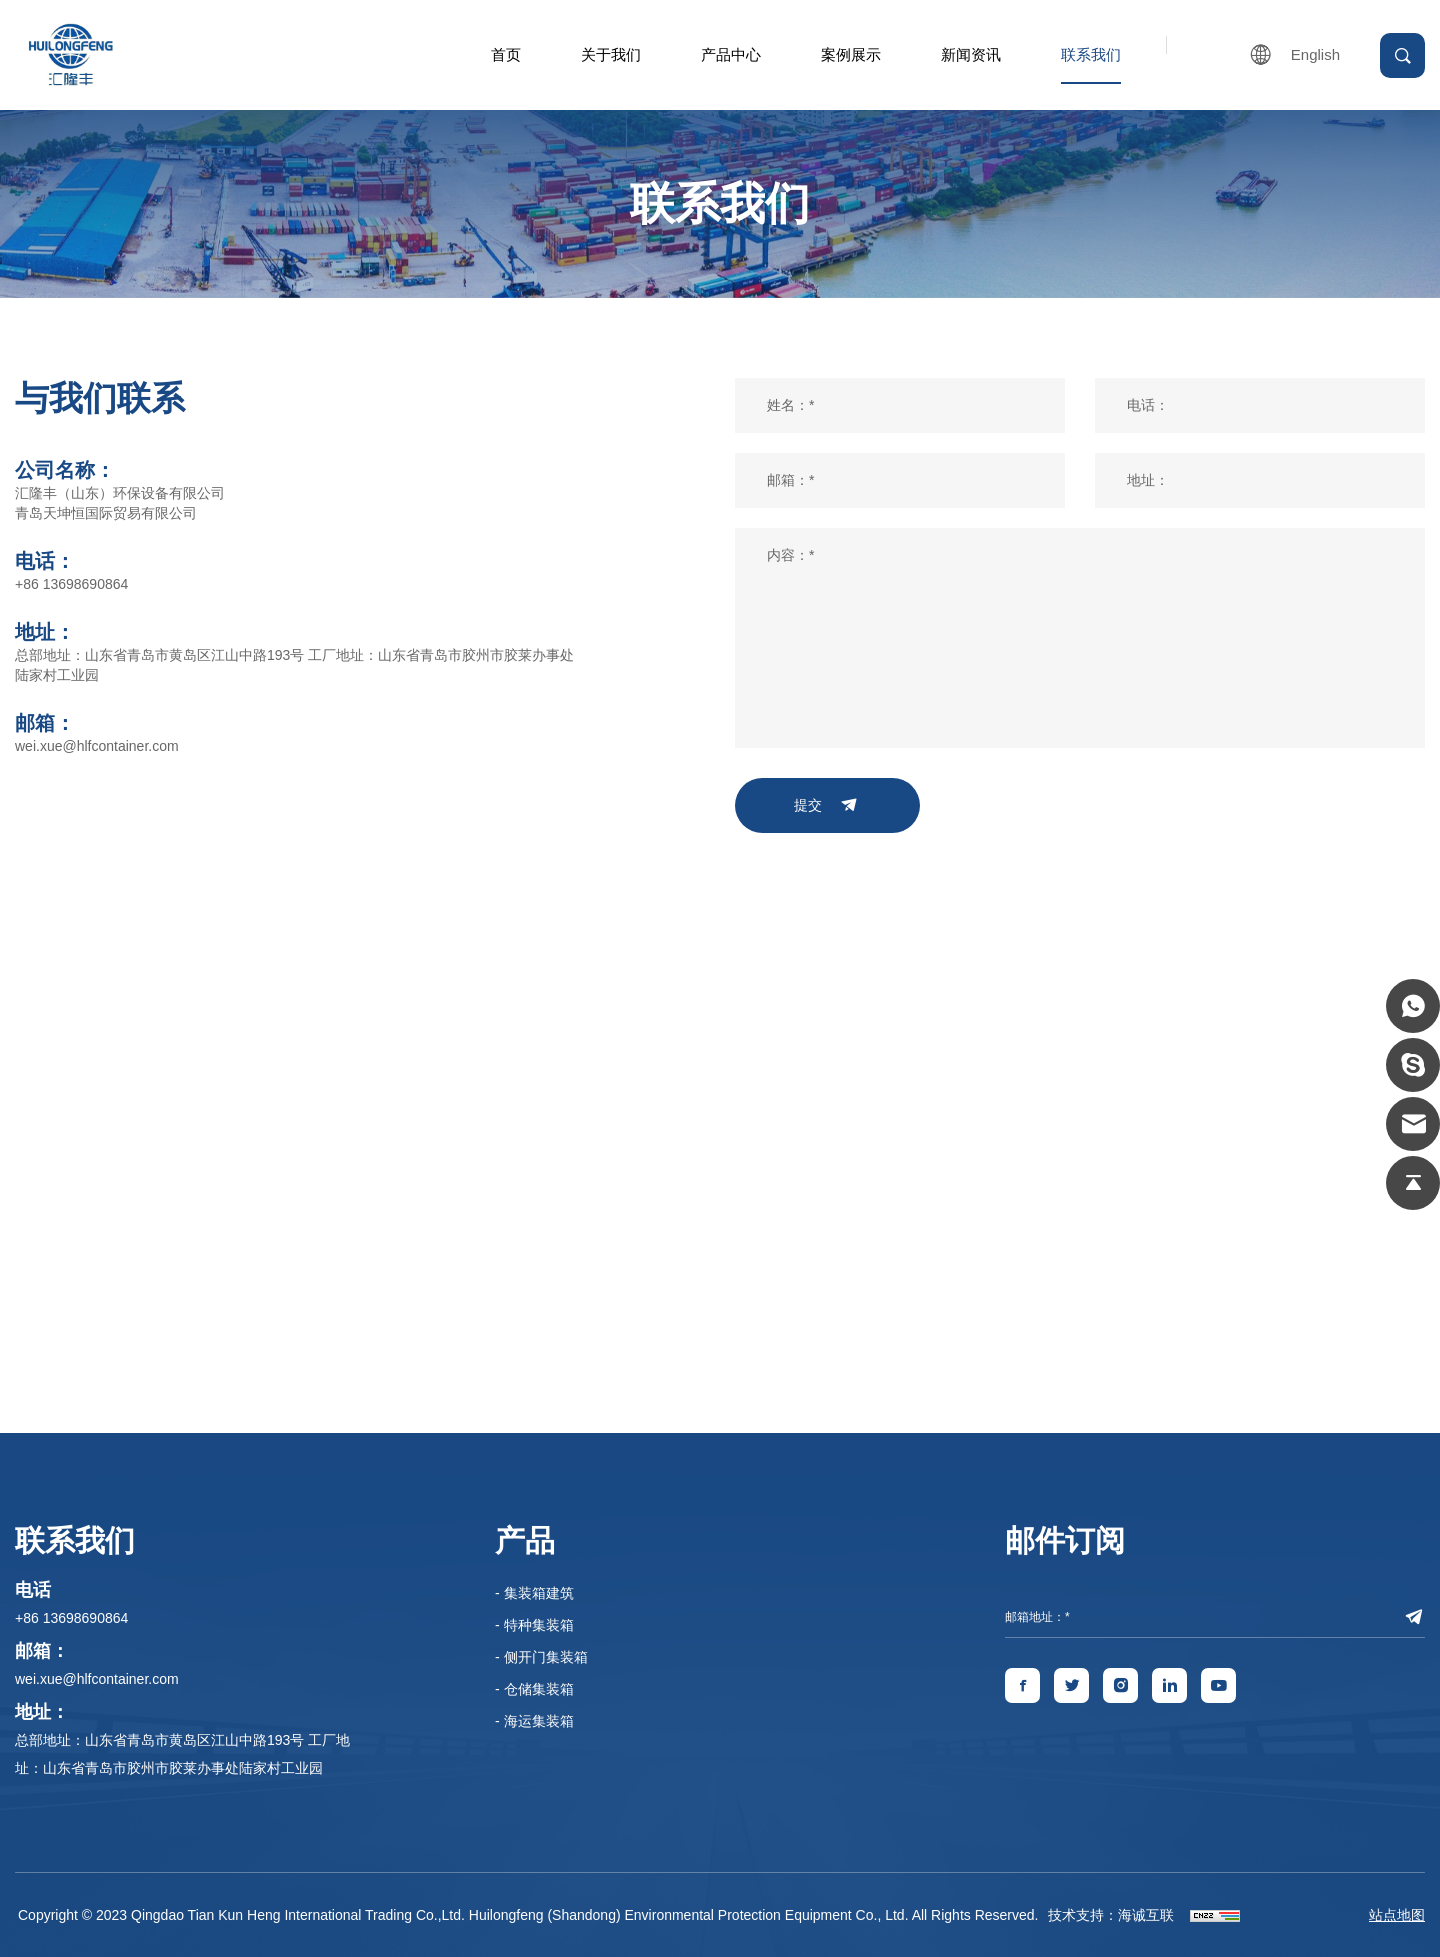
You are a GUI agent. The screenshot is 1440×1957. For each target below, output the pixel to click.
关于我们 (611, 54)
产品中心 (731, 54)
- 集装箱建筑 (534, 1593)
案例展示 (851, 54)
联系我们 (1091, 54)
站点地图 (1397, 1915)
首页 (506, 54)
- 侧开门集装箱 (541, 1657)
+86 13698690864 (71, 584)
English (1315, 54)
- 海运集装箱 (534, 1721)
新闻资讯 (971, 54)
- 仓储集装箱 (534, 1689)
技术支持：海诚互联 (1111, 1915)
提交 (808, 805)
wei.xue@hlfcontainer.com (97, 746)
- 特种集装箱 (534, 1625)
